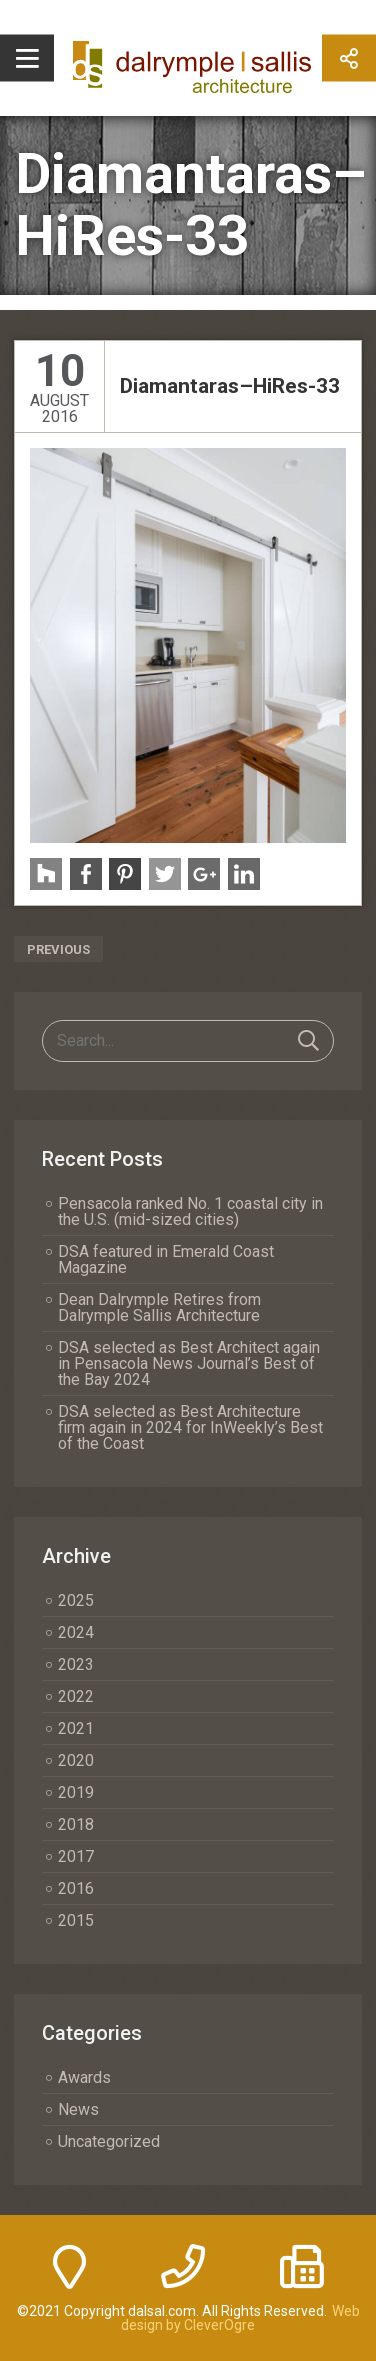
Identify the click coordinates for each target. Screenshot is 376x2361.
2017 (76, 1856)
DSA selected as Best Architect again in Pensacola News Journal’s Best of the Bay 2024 (189, 1363)
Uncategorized (109, 2141)
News (78, 2109)
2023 (76, 1664)
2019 (76, 1792)
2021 (76, 1728)
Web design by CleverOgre (240, 2318)
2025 (76, 1600)
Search (308, 1041)
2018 (76, 1824)
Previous (58, 949)
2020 (76, 1760)
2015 (76, 1920)
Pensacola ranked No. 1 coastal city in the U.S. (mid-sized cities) (190, 1211)
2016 (76, 1888)
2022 (76, 1696)
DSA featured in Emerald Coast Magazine (166, 1259)
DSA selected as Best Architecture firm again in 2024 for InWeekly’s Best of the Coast (190, 1427)
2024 (76, 1632)
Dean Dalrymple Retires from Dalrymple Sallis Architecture (159, 1307)
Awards (84, 2077)
